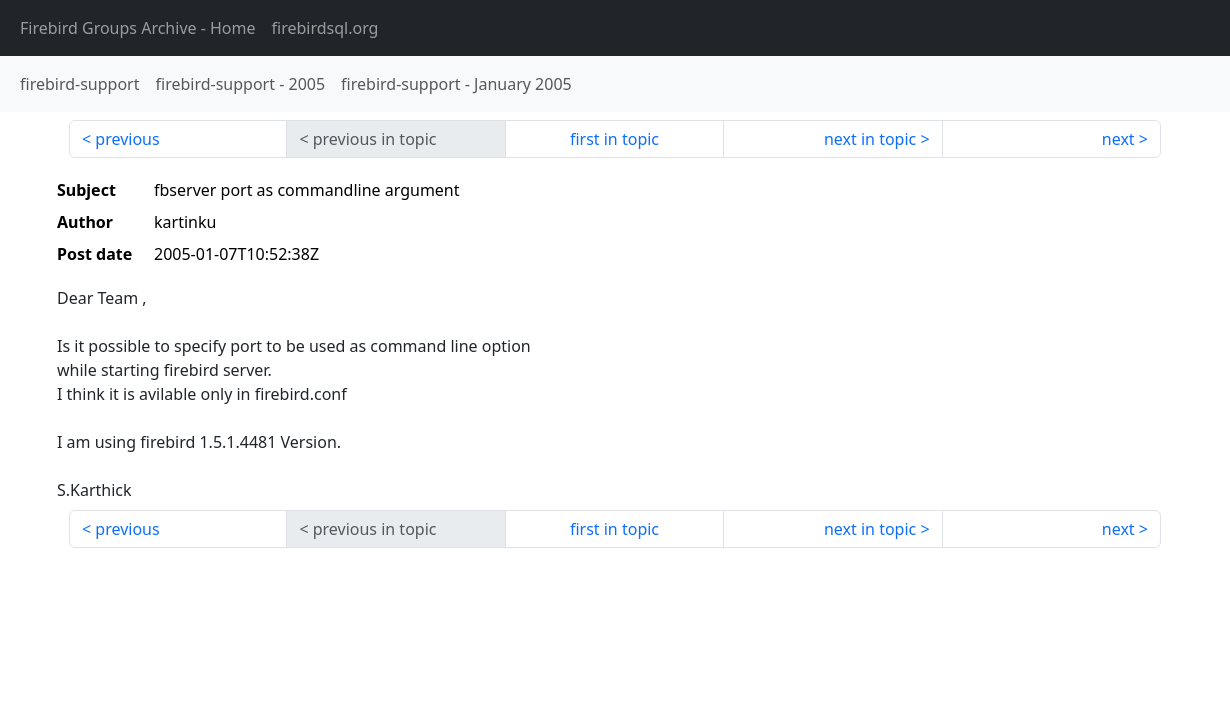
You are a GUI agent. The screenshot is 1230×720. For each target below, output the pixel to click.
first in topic (614, 139)
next (1118, 139)
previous (127, 139)
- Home (138, 28)
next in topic (870, 139)
